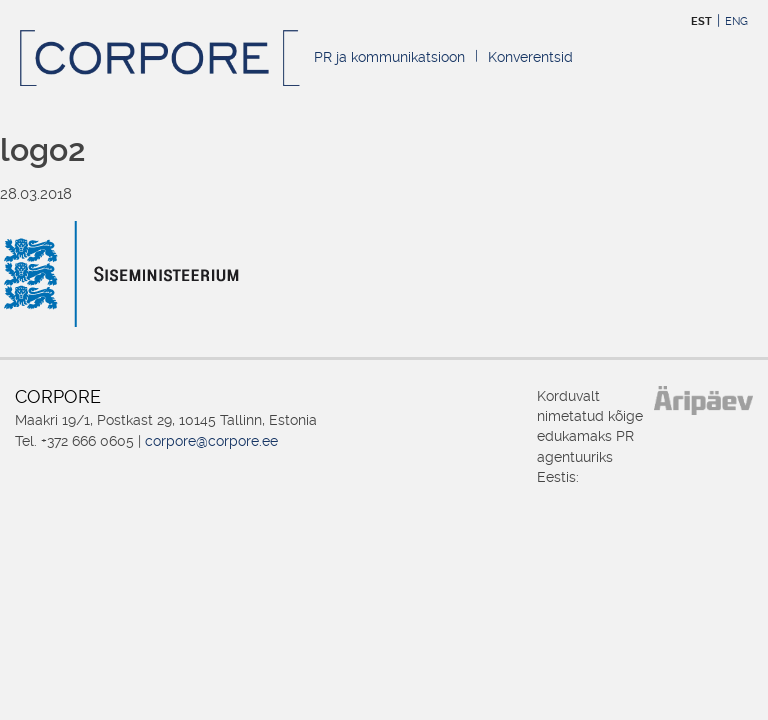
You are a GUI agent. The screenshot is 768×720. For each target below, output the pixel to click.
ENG (736, 21)
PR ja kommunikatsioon (389, 57)
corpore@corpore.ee (211, 441)
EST (701, 21)
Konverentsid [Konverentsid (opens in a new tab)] (530, 57)
